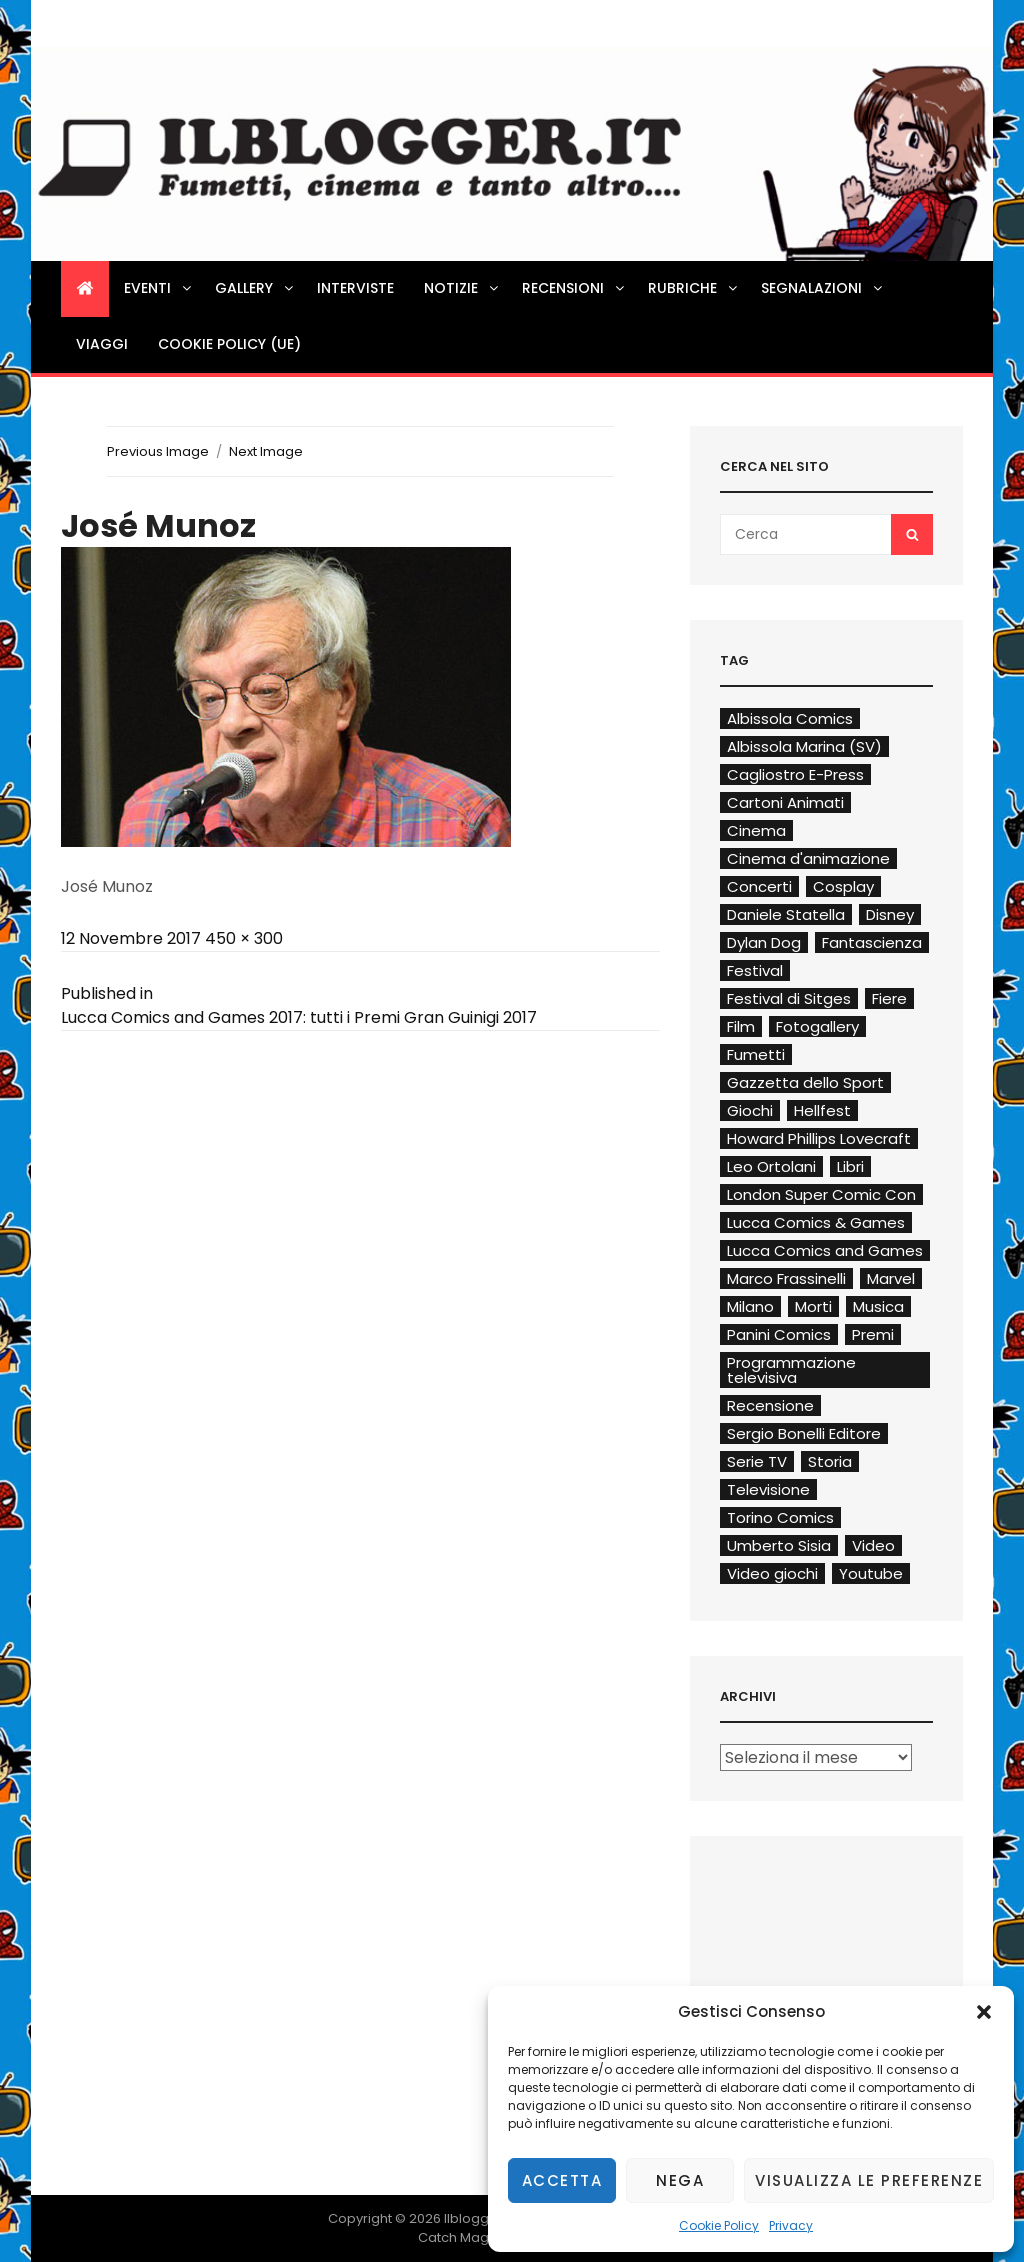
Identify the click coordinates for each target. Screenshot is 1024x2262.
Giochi (750, 1110)
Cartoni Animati (785, 802)
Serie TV (757, 1461)
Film (741, 1026)
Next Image (266, 451)
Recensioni (574, 288)
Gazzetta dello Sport (805, 1082)
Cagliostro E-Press (795, 774)
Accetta (562, 2180)
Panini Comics (779, 1334)
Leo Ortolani (771, 1166)
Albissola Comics (790, 718)
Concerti (759, 886)
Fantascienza (872, 942)
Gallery (255, 288)
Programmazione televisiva (791, 1370)
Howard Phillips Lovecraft (819, 1138)
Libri (850, 1166)
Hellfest (822, 1110)
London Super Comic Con (821, 1194)
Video (873, 1545)
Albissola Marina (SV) (804, 746)
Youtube (871, 1573)
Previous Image (158, 451)
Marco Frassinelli (786, 1278)
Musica (878, 1306)
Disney (890, 914)
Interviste (355, 288)
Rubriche (694, 288)
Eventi (159, 288)
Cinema (756, 830)
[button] (984, 2012)
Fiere (889, 998)
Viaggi (102, 344)
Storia (830, 1461)
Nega (680, 2180)
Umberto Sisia (779, 1545)
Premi (873, 1334)
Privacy (791, 2225)
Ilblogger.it (478, 2218)
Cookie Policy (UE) (229, 344)
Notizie (462, 288)
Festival (755, 970)
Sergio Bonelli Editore (804, 1433)
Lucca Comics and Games (825, 1250)
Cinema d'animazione (808, 858)
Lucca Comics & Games (816, 1222)
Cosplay (843, 886)
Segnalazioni (823, 288)
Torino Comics (780, 1517)
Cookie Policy (719, 2225)
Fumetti (756, 1054)
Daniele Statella (786, 914)
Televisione (768, 1489)
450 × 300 (244, 938)
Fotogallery (817, 1026)
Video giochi (772, 1573)
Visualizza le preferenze (869, 2180)
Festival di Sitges (789, 998)
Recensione (770, 1405)
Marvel (891, 1278)
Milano (750, 1306)
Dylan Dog (764, 942)
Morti (813, 1306)
